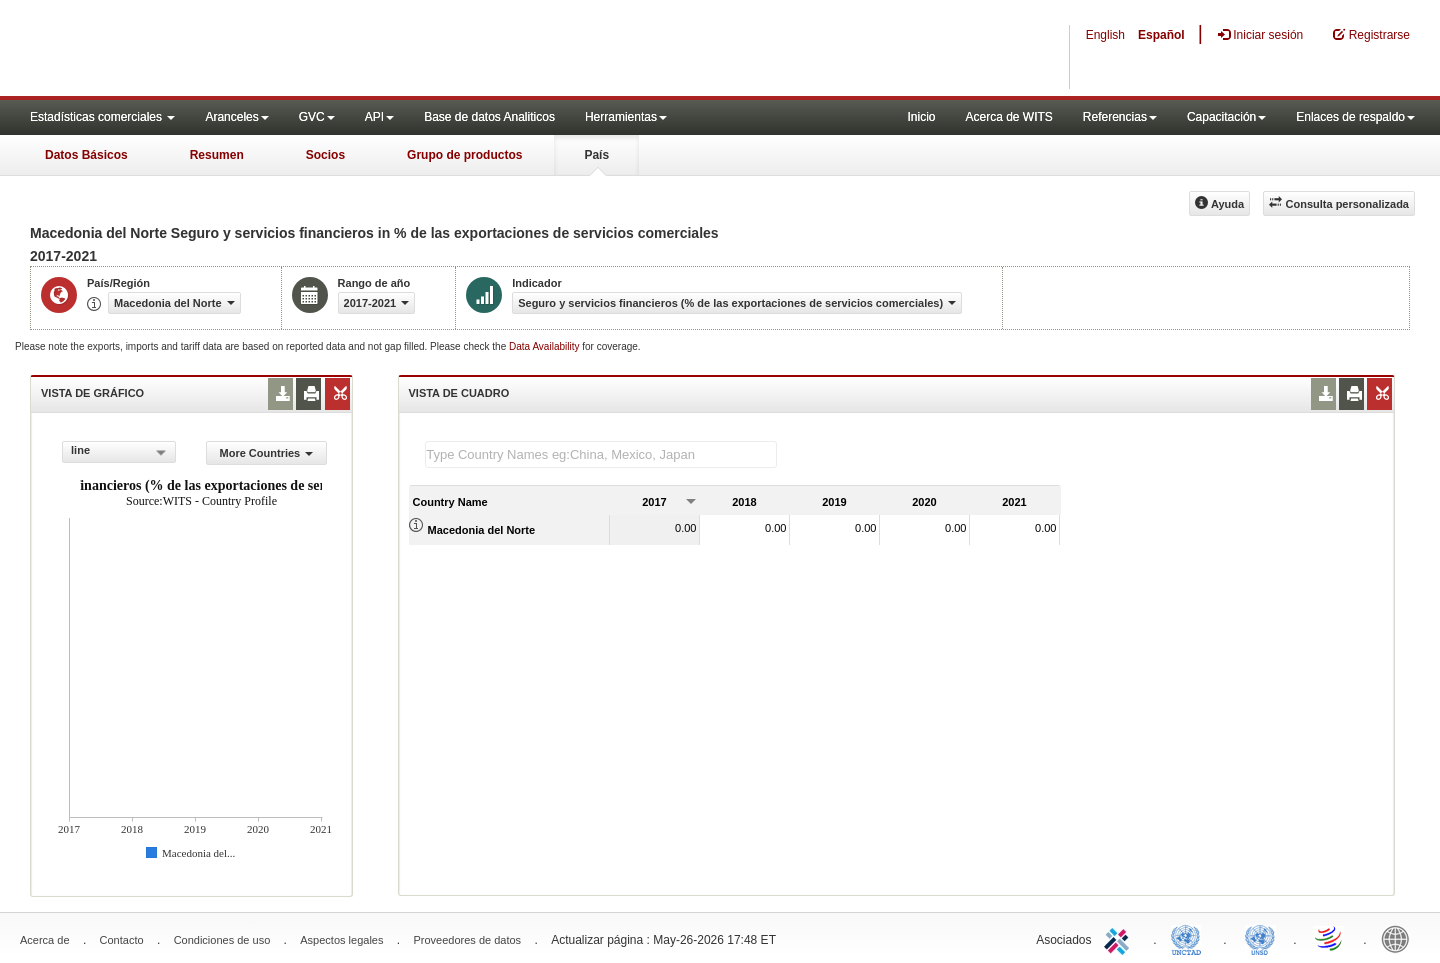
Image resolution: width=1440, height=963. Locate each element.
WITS (200, 50)
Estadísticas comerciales (102, 117)
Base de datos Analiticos (489, 117)
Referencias (1120, 117)
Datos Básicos (86, 155)
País (596, 155)
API (379, 117)
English (1105, 35)
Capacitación (1226, 117)
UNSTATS (1260, 938)
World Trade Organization (1330, 938)
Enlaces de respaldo (1355, 117)
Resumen (217, 155)
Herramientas (626, 117)
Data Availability (545, 346)
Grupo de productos (464, 155)
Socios (325, 155)
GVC (317, 117)
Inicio (921, 117)
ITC (1120, 938)
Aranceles (236, 117)
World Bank (1400, 938)
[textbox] (601, 454)
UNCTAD (1190, 938)
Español (1161, 35)
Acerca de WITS (1008, 117)
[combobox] (119, 452)
